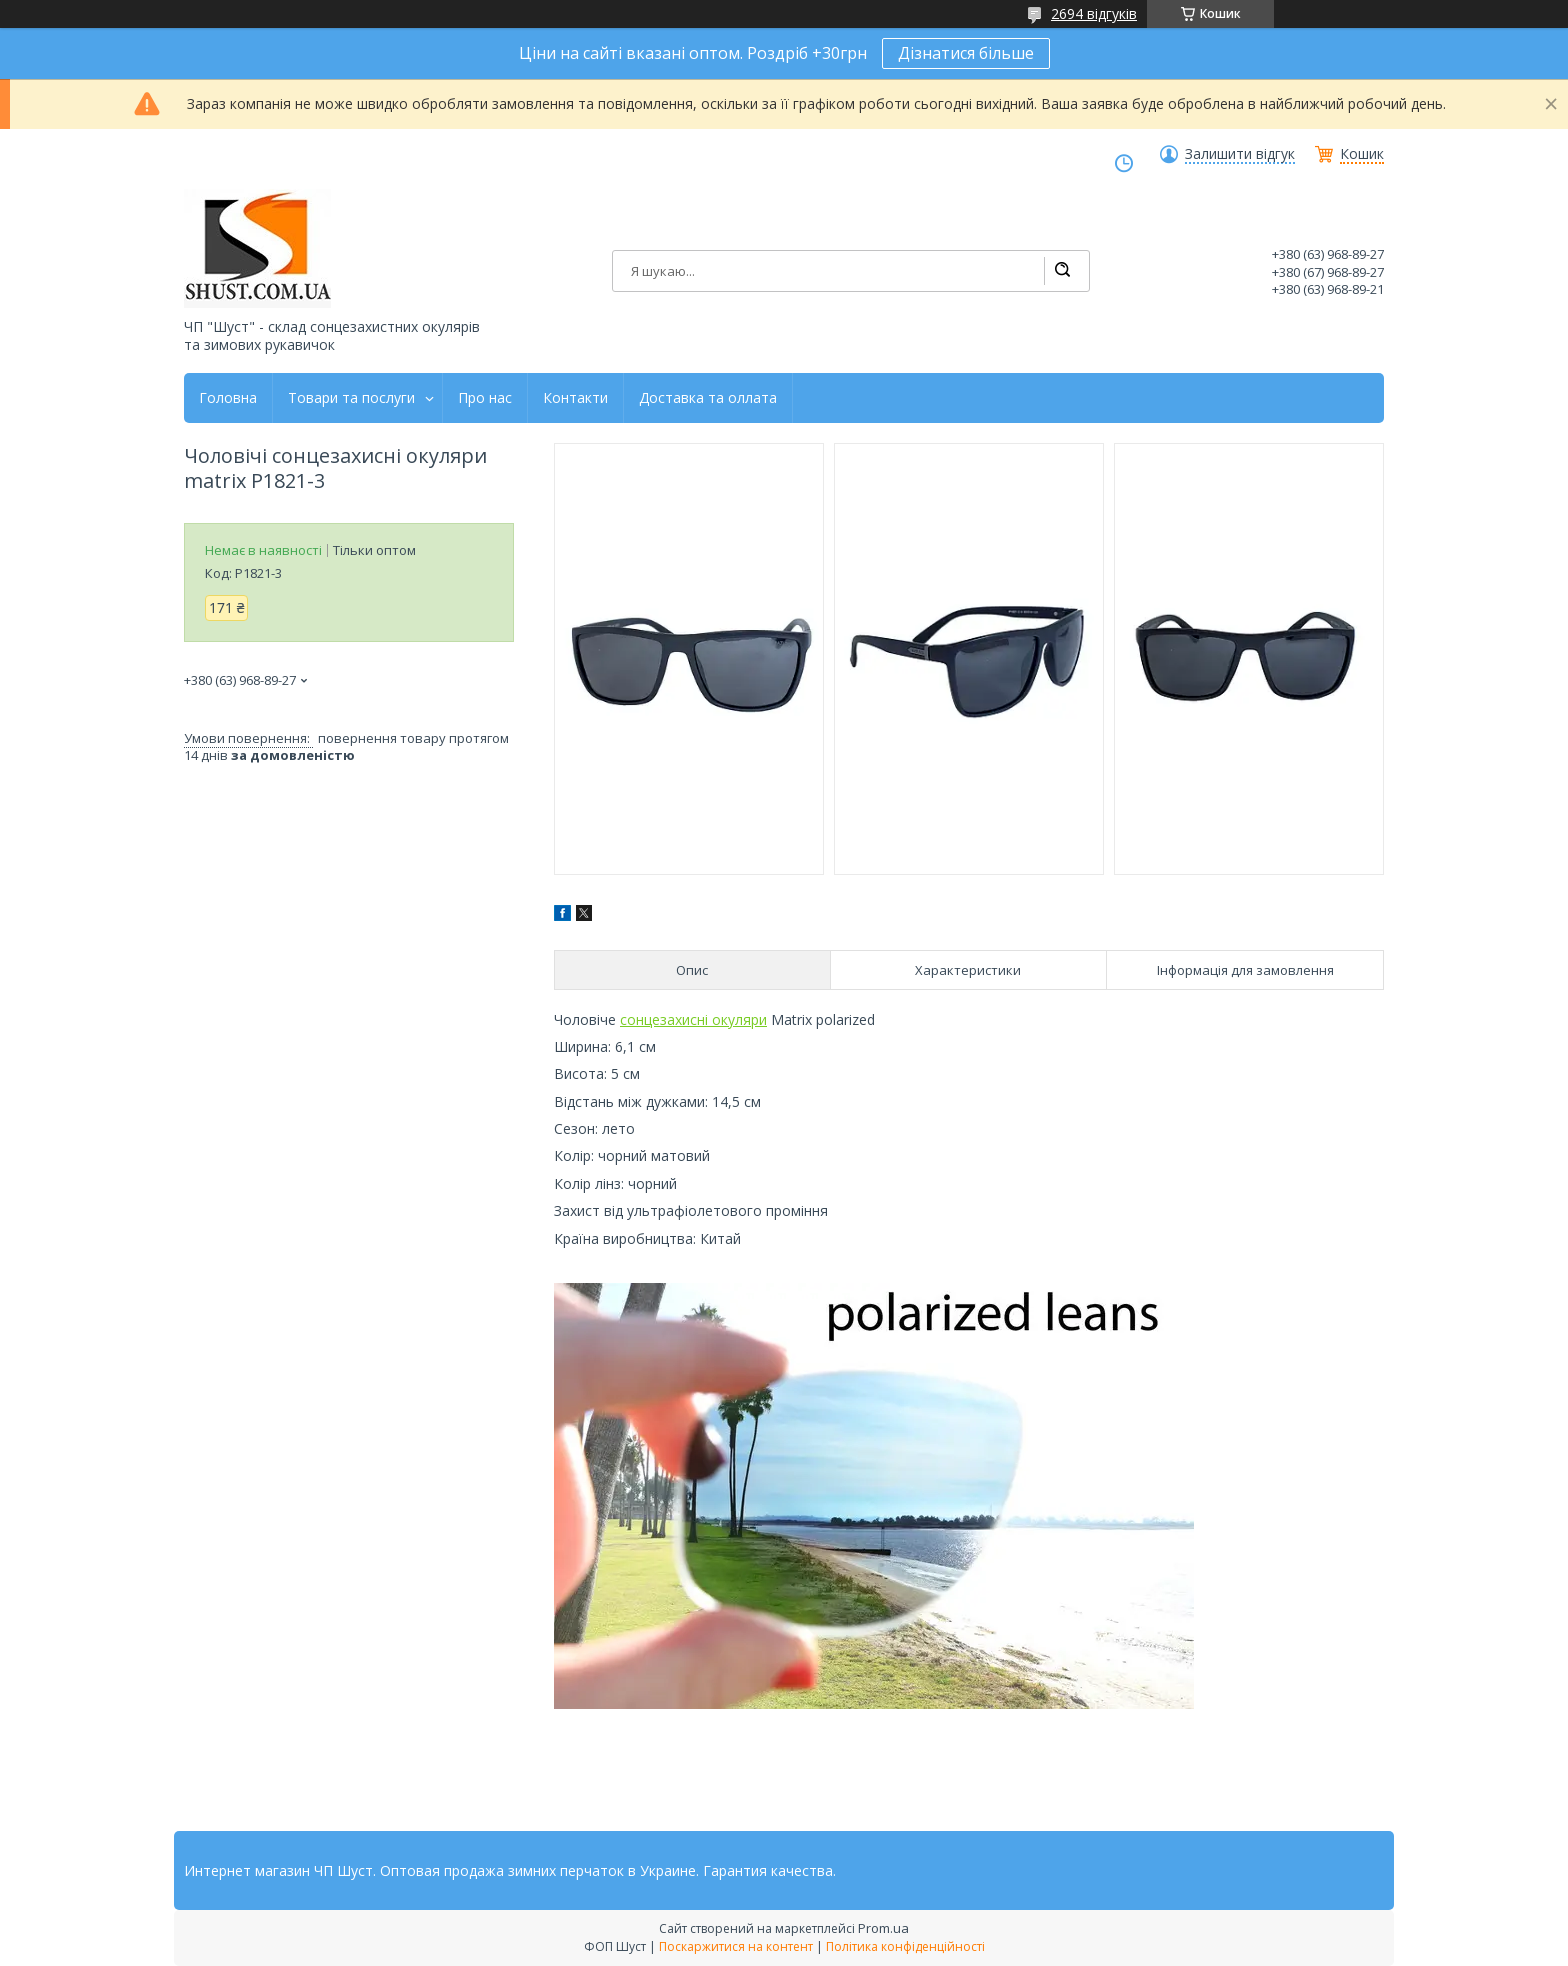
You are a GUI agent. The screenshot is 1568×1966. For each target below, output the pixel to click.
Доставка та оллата (708, 398)
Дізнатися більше (966, 53)
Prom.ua (883, 1928)
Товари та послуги (351, 398)
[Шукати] (1062, 271)
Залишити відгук (1240, 154)
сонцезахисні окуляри (693, 1019)
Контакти (575, 398)
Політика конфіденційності (905, 1946)
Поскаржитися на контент (736, 1946)
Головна (228, 398)
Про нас (485, 398)
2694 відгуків (1094, 13)
